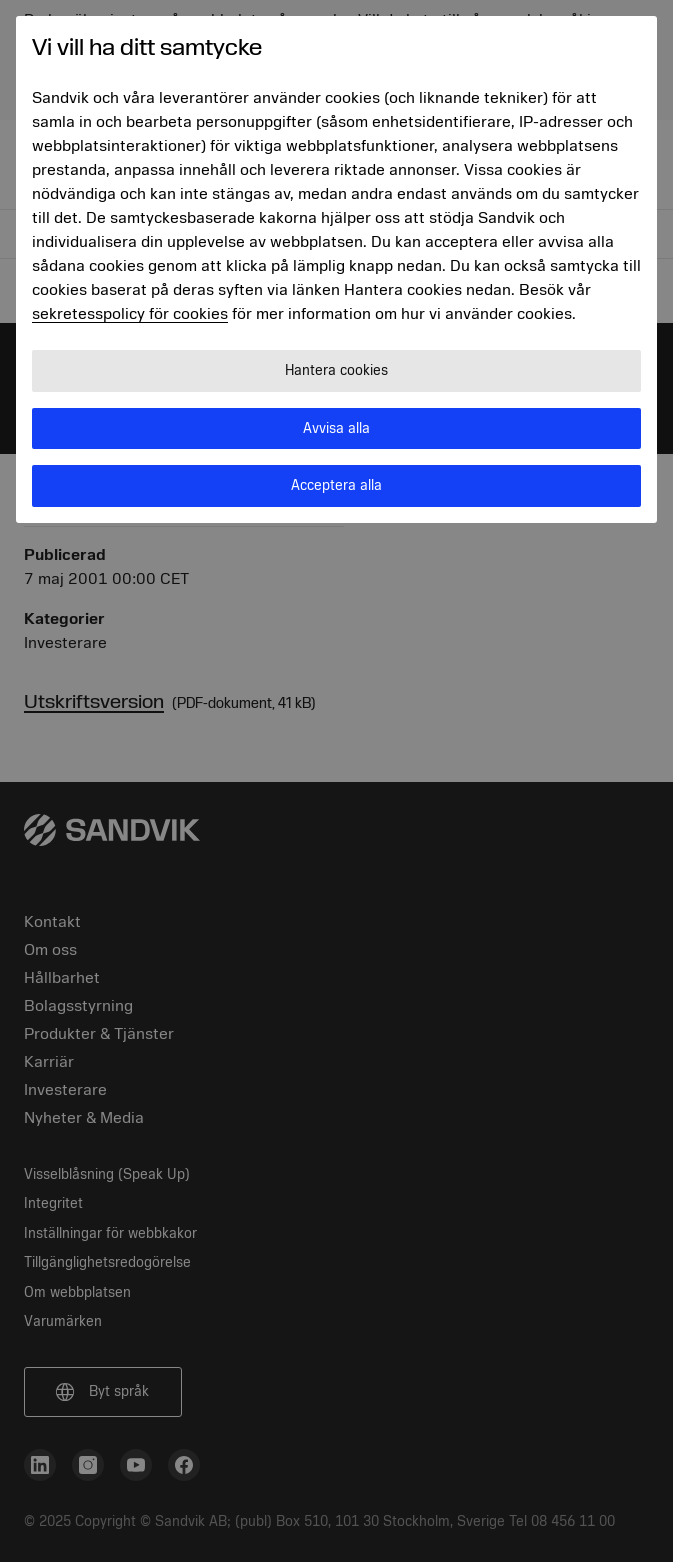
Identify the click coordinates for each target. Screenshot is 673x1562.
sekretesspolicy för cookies (130, 314)
